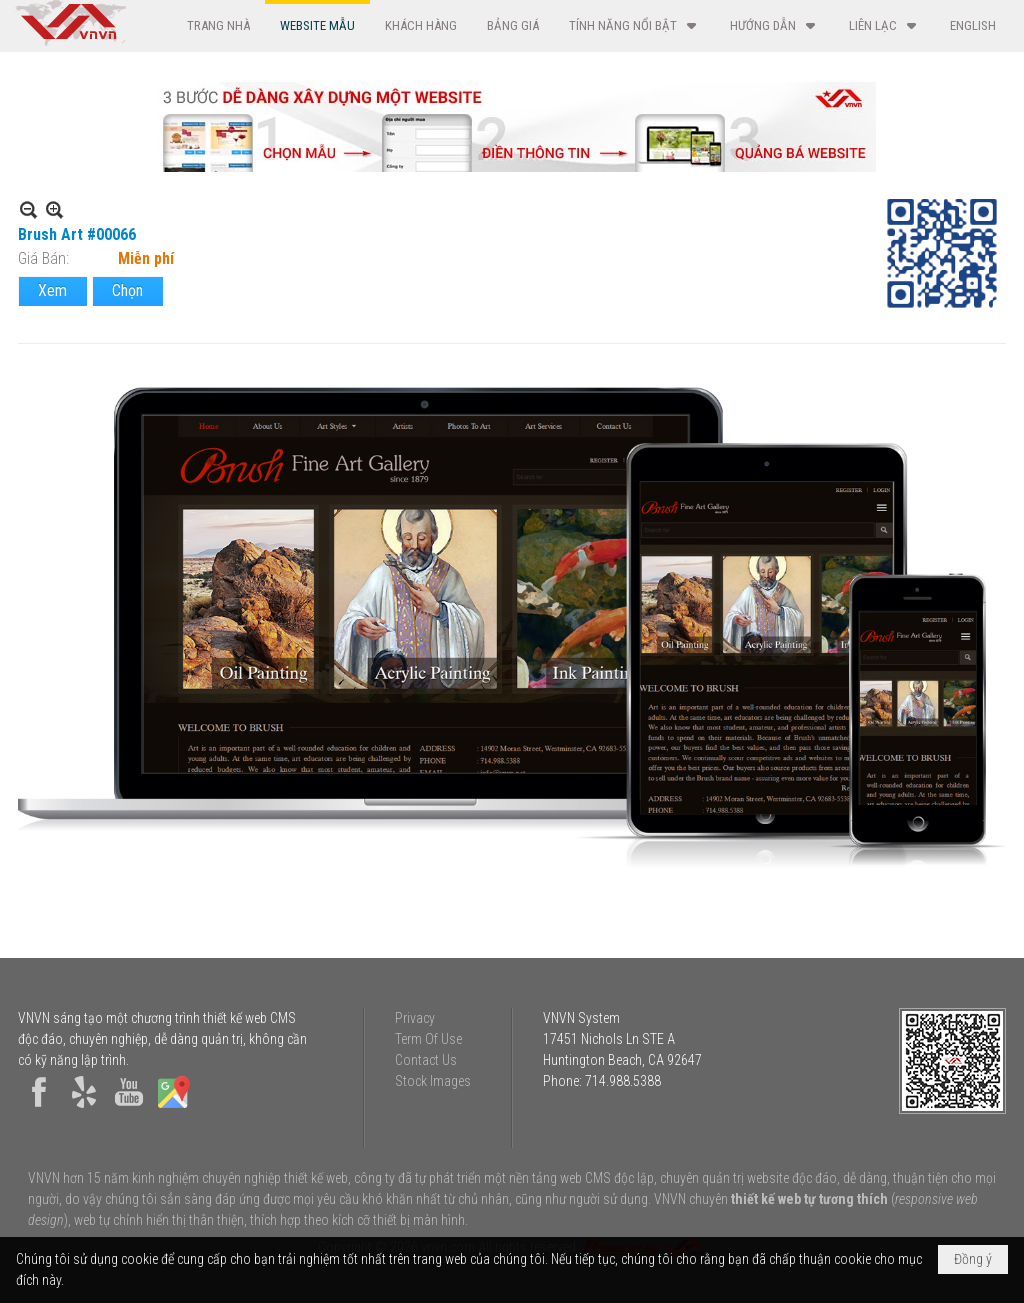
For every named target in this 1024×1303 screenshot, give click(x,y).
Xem (52, 290)
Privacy (415, 1018)
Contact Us (426, 1060)
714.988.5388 (623, 1081)
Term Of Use (428, 1039)
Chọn (127, 290)
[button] (634, 25)
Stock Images (433, 1081)
